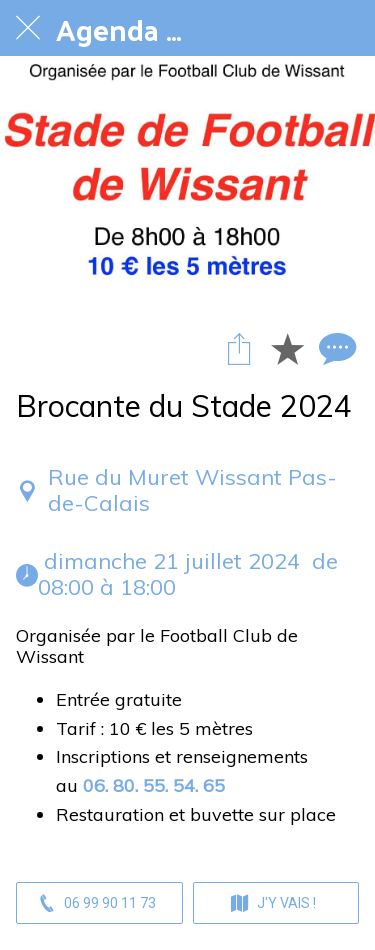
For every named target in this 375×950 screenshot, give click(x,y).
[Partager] (239, 348)
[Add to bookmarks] (287, 348)
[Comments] (335, 348)
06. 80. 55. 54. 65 (154, 785)
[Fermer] (28, 28)
